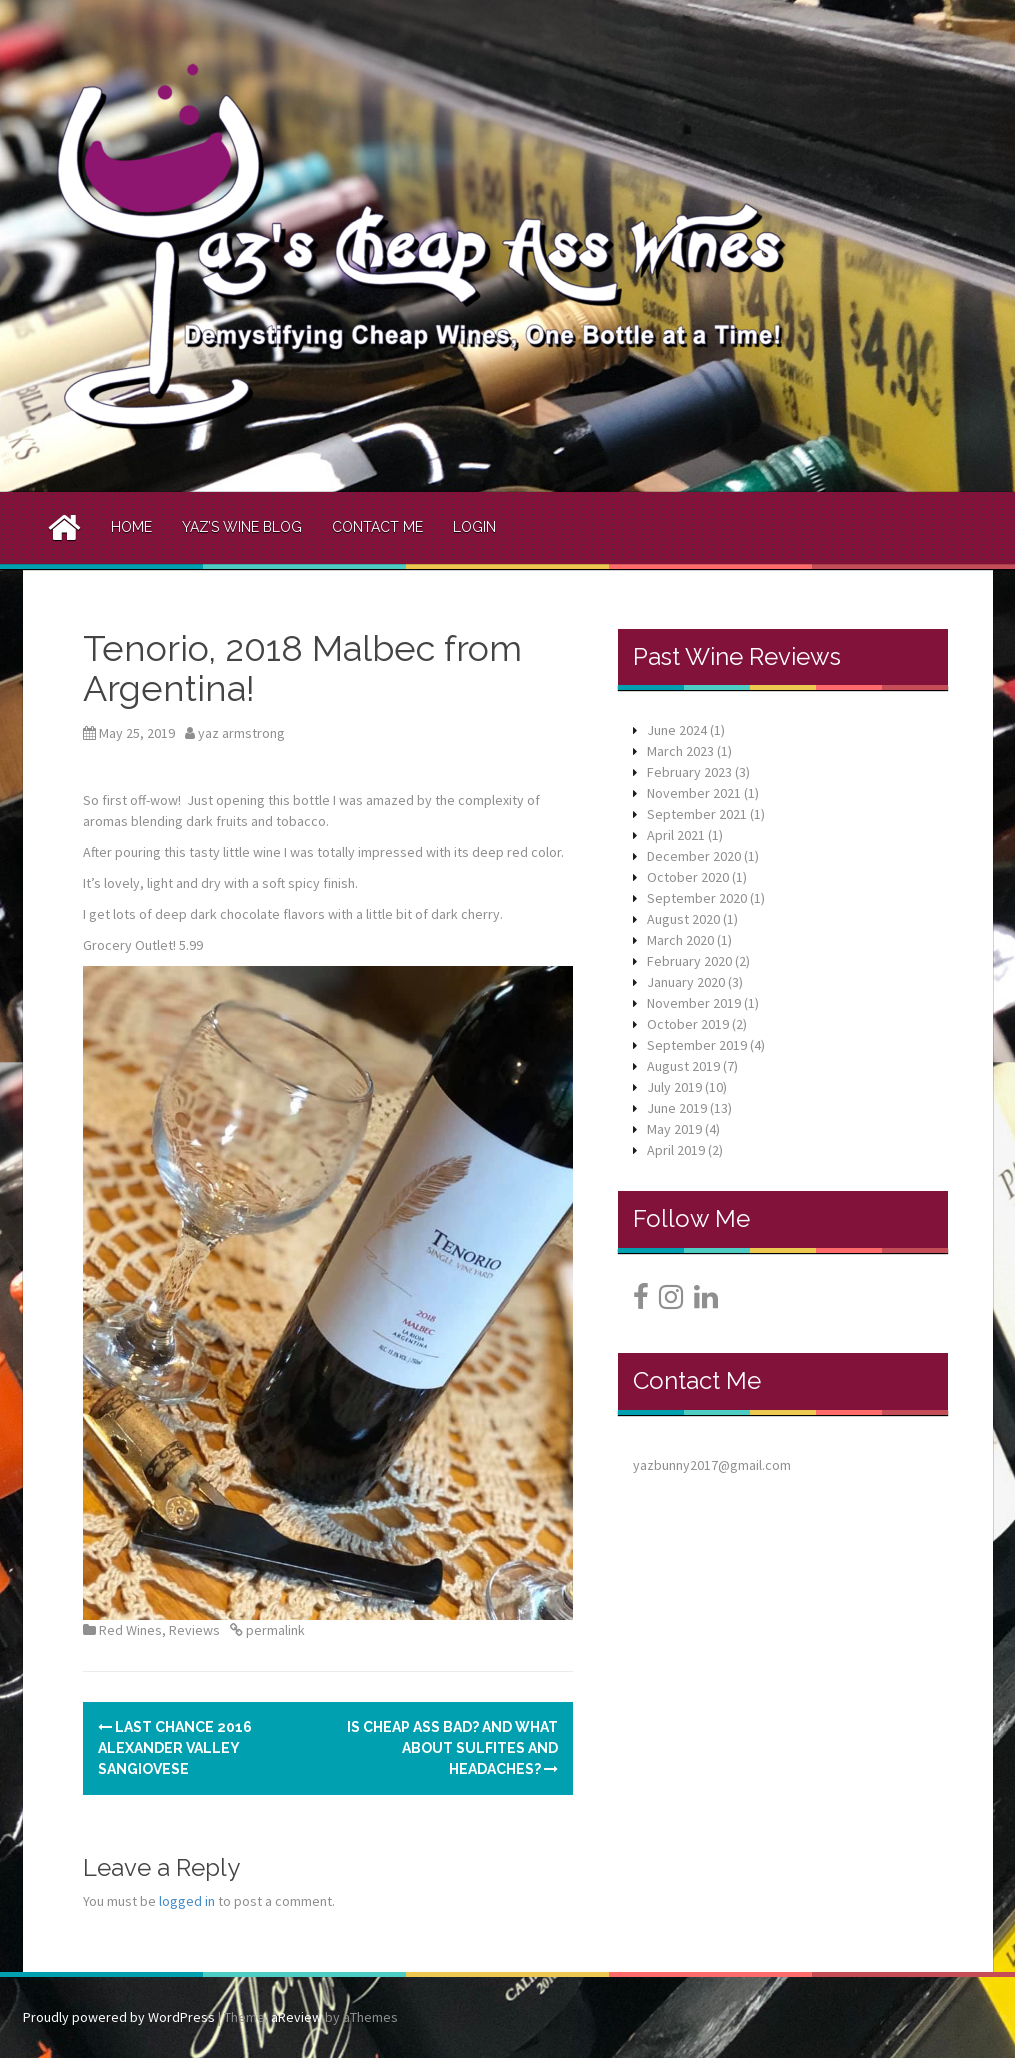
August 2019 (683, 1066)
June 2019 (677, 1108)
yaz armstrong (241, 733)
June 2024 (677, 730)
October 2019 (688, 1024)
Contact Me (377, 527)
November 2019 (694, 1003)
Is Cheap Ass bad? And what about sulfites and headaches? (452, 1748)
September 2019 (697, 1045)
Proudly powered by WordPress (119, 2017)
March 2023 (680, 751)
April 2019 (676, 1150)
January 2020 (686, 982)
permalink (274, 1630)
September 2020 (697, 898)
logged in (187, 1901)
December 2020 (694, 856)
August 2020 (683, 919)
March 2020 (680, 940)
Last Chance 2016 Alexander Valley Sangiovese (175, 1748)
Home (131, 527)
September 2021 (697, 814)
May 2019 (674, 1129)
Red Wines (130, 1630)
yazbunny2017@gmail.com (712, 1465)
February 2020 (689, 961)
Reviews (194, 1630)
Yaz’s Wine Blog (242, 527)
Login (474, 527)
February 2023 (689, 772)
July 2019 (674, 1087)
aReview (296, 2017)
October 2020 (688, 877)
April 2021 (676, 835)
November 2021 (694, 793)
